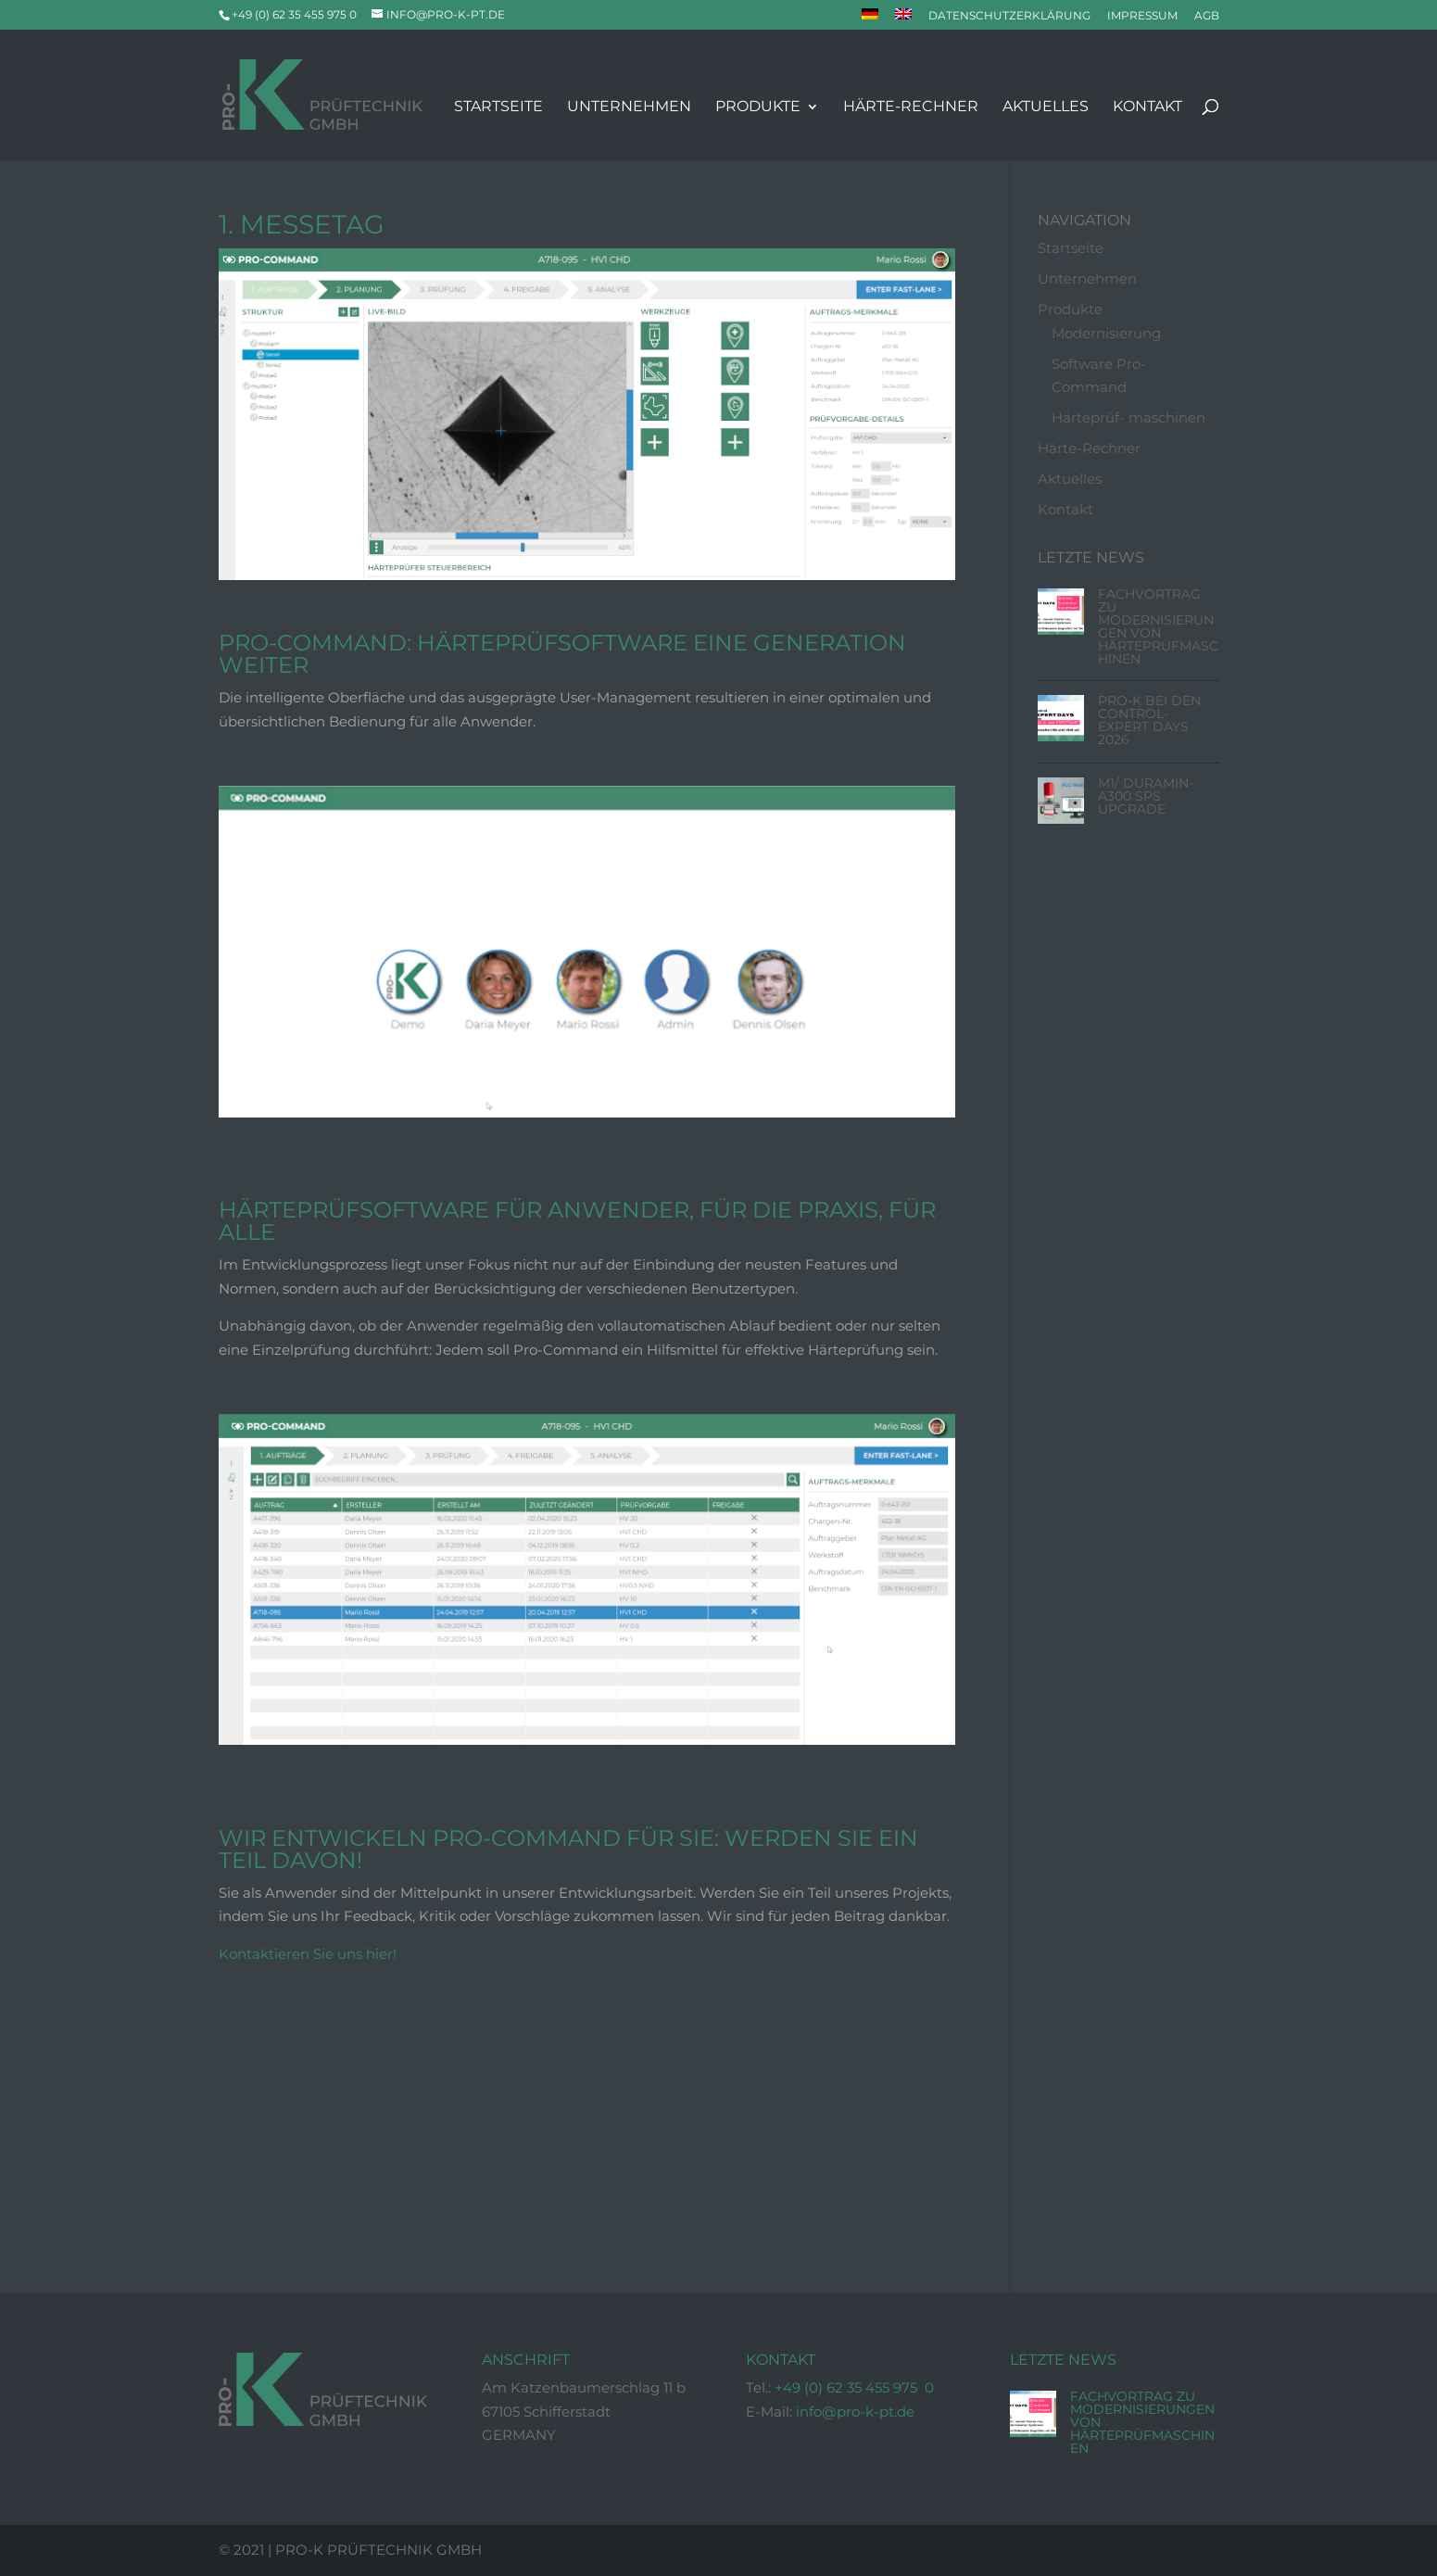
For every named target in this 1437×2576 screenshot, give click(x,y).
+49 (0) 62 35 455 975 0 (854, 2388)
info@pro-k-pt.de (855, 2412)
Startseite (498, 106)
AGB (1206, 15)
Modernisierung (1106, 334)
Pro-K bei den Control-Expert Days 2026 (1149, 721)
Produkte (757, 106)
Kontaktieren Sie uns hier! (308, 1955)
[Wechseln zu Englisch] (903, 19)
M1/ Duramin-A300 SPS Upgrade (1145, 796)
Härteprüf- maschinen (1128, 418)
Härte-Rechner (910, 106)
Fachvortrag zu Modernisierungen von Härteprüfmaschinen (1158, 627)
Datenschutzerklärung (1009, 15)
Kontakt (1147, 106)
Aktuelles (1045, 106)
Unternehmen (629, 106)
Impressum (1142, 15)
